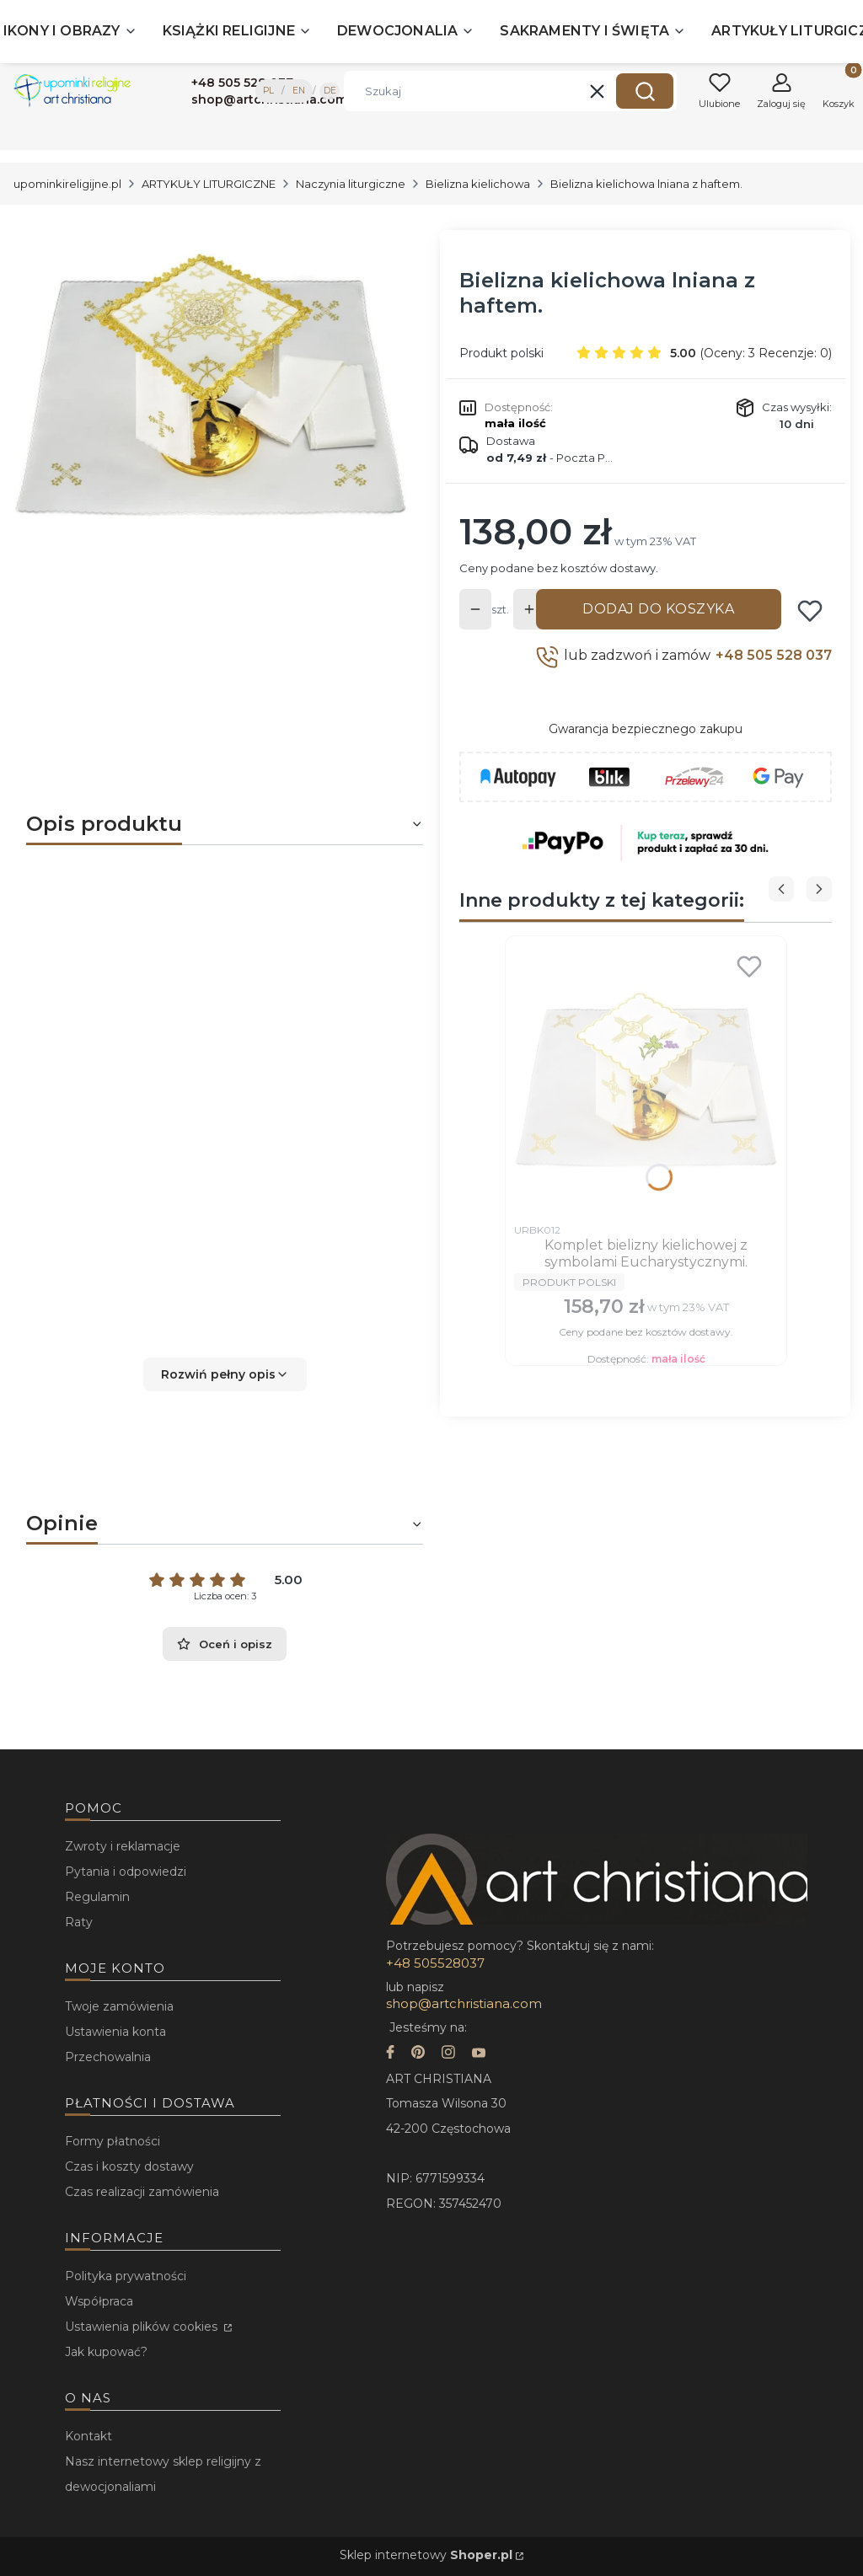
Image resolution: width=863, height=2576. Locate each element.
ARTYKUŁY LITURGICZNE (209, 183)
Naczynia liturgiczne (350, 183)
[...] (211, 381)
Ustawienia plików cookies (143, 2326)
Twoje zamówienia (119, 2006)
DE (330, 90)
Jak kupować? (106, 2351)
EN (298, 90)
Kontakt (88, 2436)
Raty (79, 1922)
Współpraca (99, 2301)
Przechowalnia (108, 2057)
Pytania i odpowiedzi (125, 1871)
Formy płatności (112, 2141)
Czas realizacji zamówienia (142, 2191)
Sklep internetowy (426, 2555)
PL (268, 90)
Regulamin (97, 1896)
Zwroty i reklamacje (122, 1846)
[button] (644, 91)
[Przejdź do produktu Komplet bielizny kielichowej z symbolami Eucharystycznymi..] (646, 1079)
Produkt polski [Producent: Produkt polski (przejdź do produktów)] (501, 353)
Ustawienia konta (115, 2031)
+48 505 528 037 (774, 655)
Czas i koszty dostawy (129, 2166)
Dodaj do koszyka (658, 609)
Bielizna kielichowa (478, 183)
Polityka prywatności (125, 2276)
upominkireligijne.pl (67, 183)
